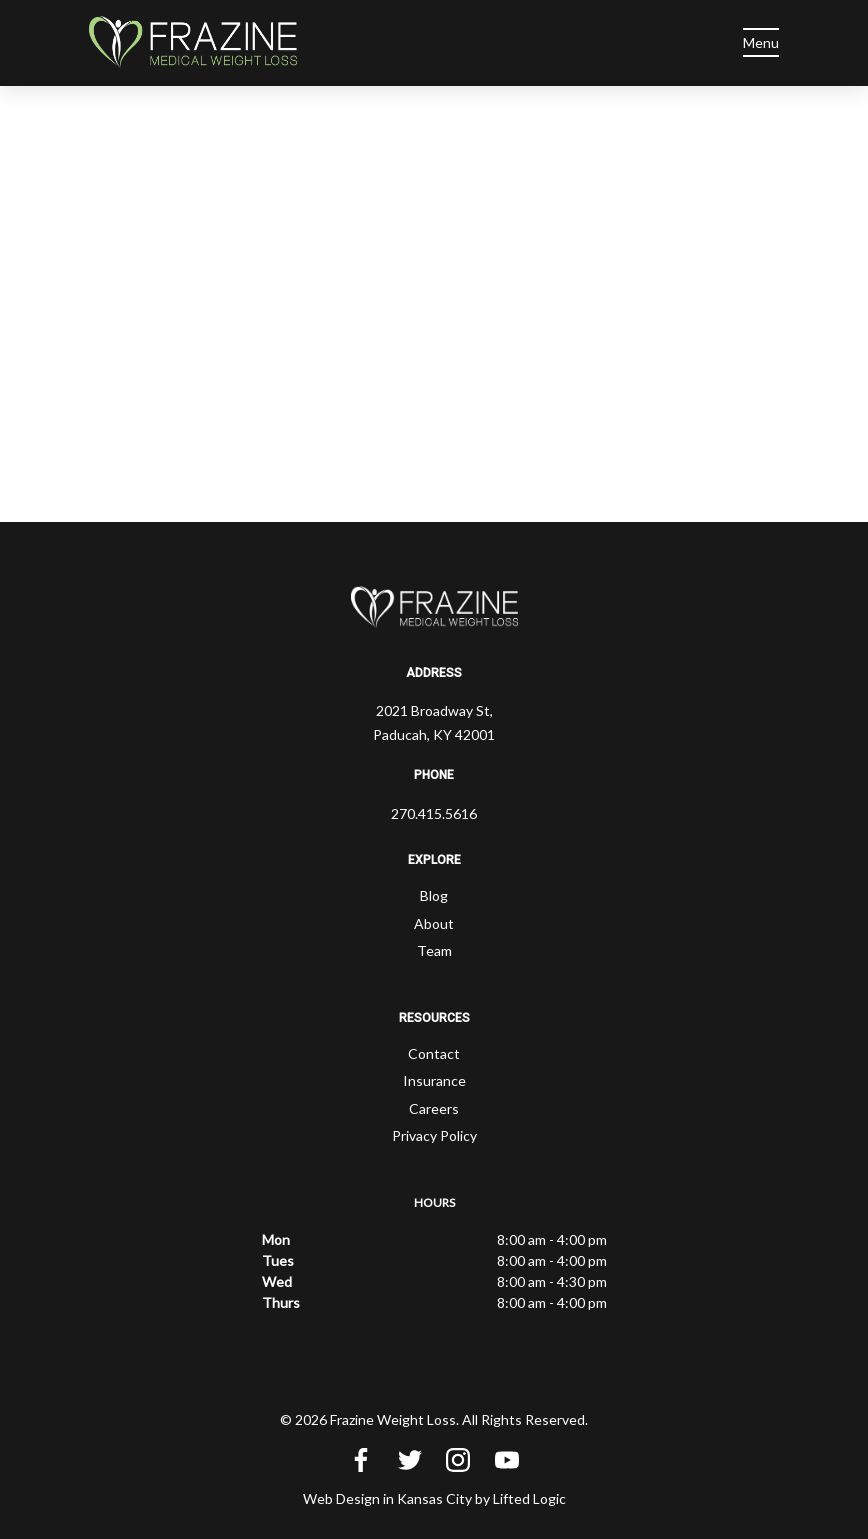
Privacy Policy (434, 1135)
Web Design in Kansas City (387, 1498)
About (434, 923)
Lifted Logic (529, 1498)
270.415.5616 (434, 813)
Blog (434, 895)
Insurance (434, 1080)
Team (434, 950)
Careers (434, 1108)
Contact (434, 1053)
